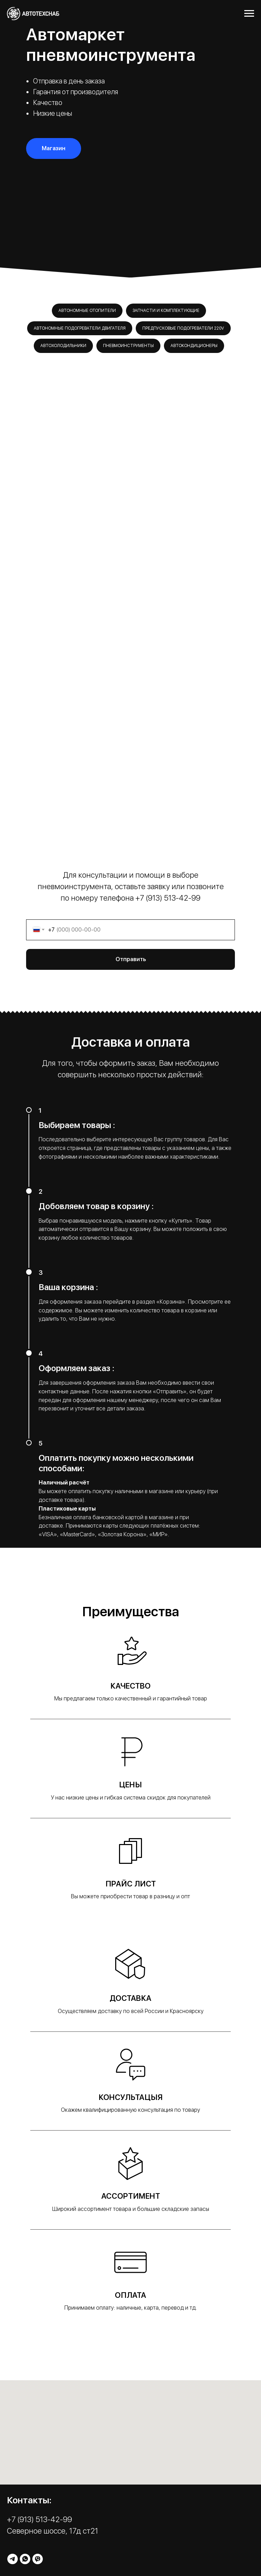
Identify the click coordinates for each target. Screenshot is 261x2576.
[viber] (37, 2559)
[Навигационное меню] (249, 13)
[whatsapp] (25, 2559)
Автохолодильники (63, 345)
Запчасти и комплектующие (166, 310)
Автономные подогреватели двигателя (80, 328)
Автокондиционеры (194, 345)
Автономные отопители (87, 310)
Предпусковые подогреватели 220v (183, 328)
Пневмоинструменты (128, 345)
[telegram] (12, 2559)
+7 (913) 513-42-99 (167, 897)
